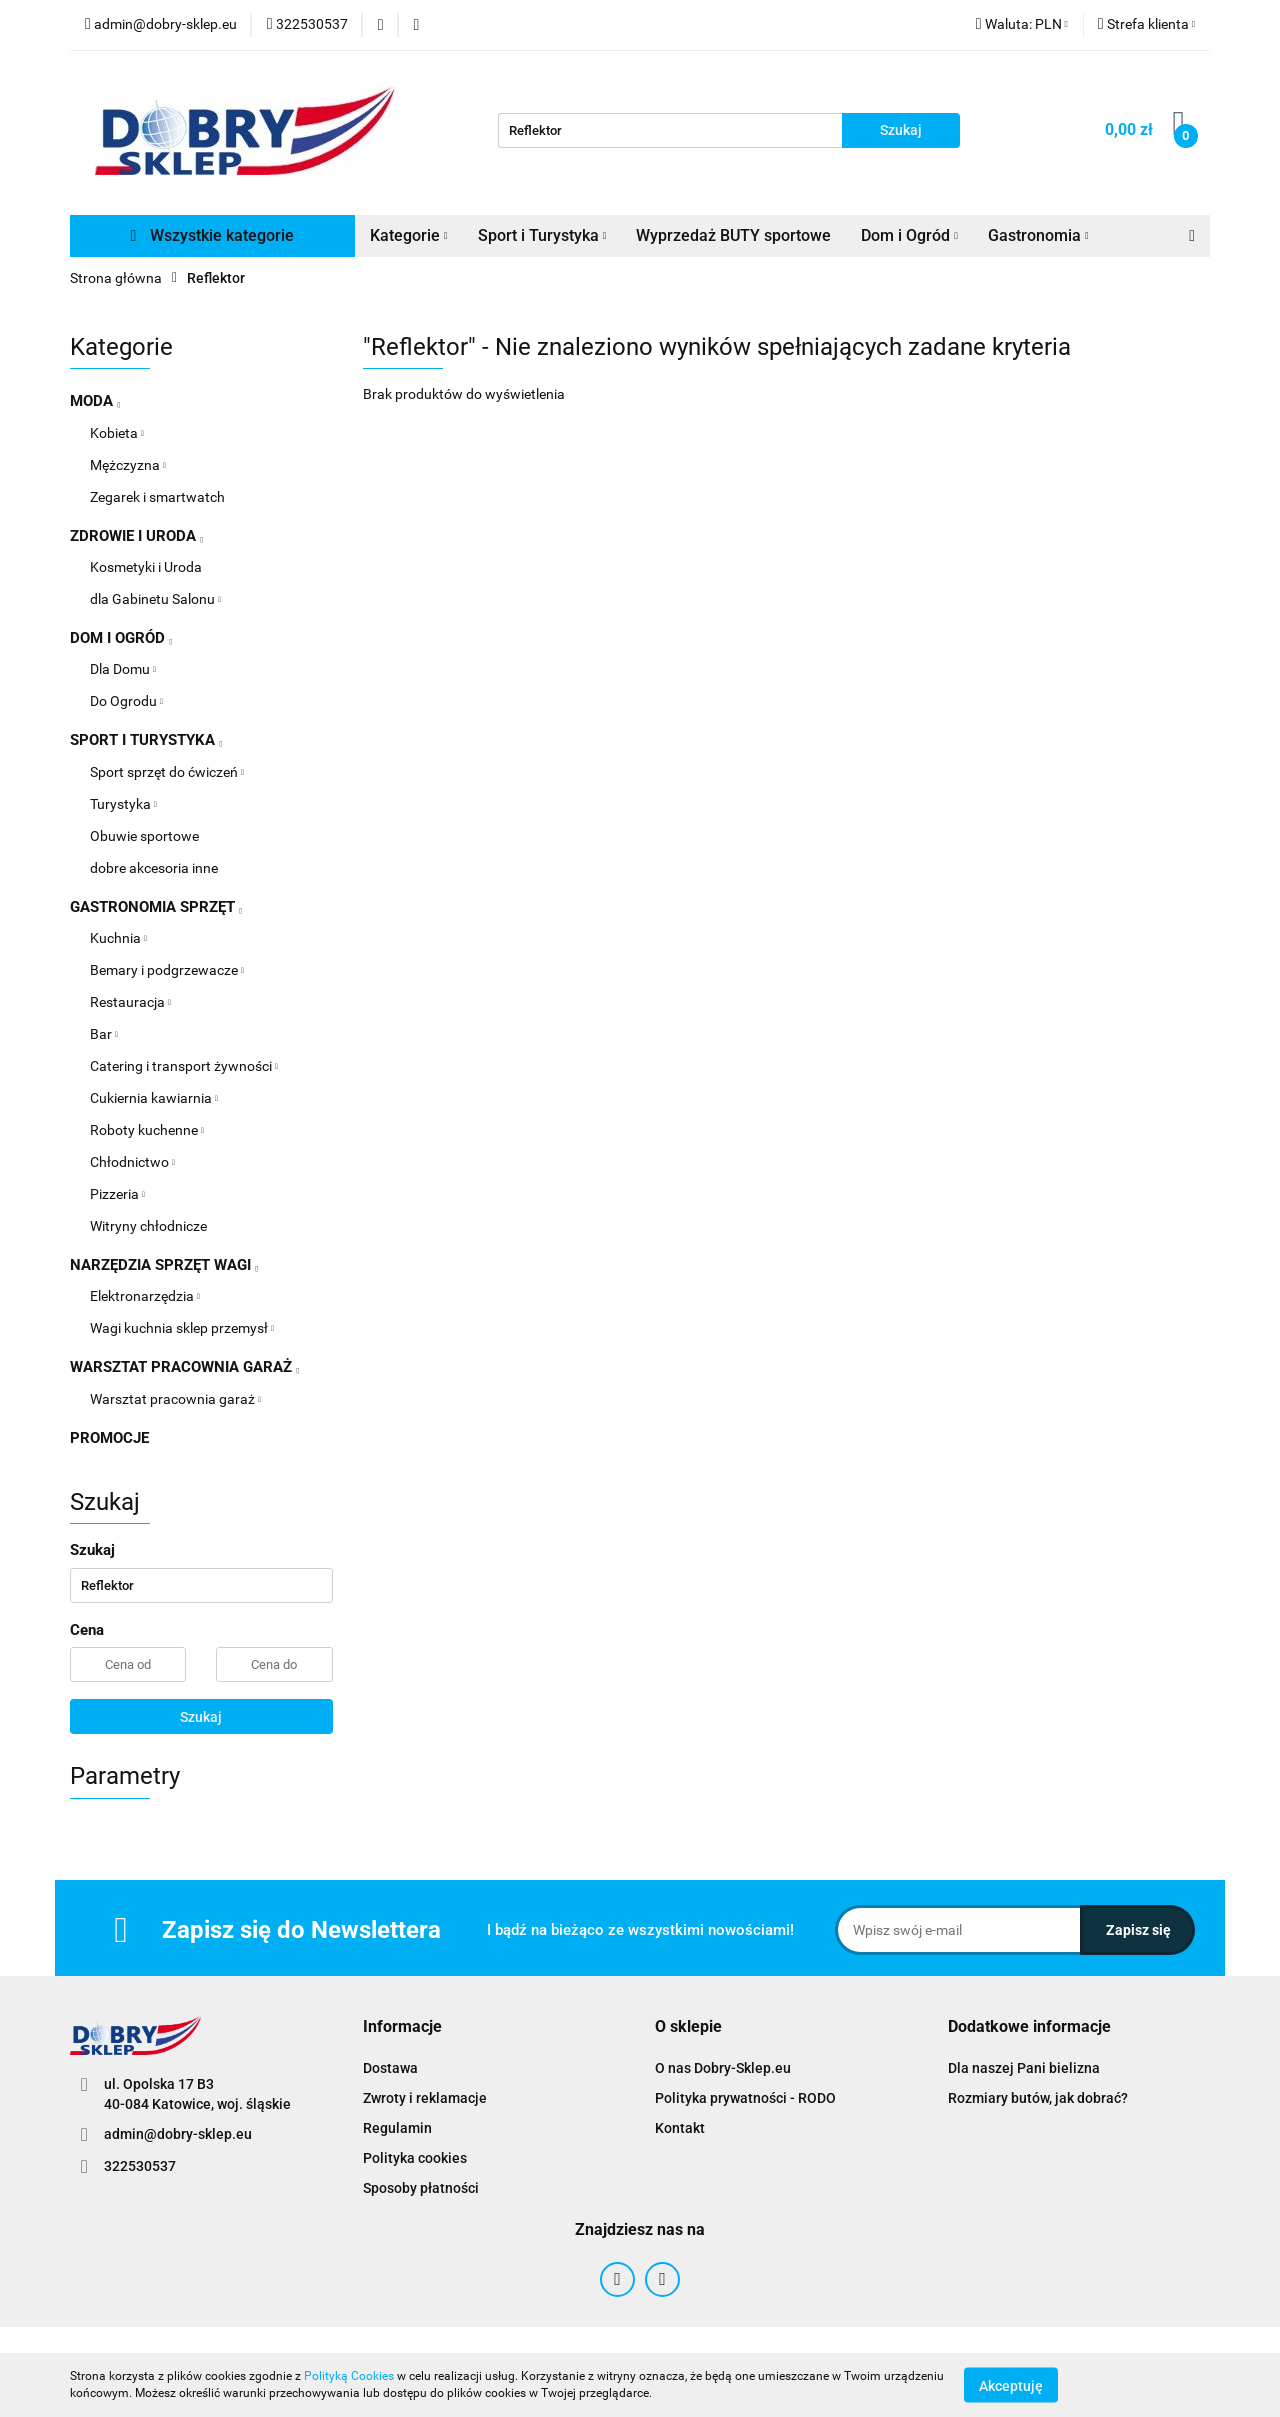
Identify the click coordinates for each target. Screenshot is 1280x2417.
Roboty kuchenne (147, 1130)
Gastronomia (1038, 235)
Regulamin (397, 2128)
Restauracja (130, 1002)
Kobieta (117, 433)
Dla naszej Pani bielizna (1024, 2068)
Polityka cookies (415, 2158)
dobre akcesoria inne (154, 868)
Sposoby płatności (421, 2188)
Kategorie (409, 235)
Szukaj (201, 1717)
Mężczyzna (128, 465)
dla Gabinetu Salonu (155, 599)
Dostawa (390, 2068)
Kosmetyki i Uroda (146, 567)
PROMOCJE (109, 1438)
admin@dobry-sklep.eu (178, 2134)
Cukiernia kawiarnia (154, 1098)
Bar (104, 1034)
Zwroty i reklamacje (425, 2098)
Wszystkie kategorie (213, 235)
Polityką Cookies (349, 2376)
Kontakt (680, 2128)
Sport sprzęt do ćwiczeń (167, 772)
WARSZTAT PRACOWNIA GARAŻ (184, 1367)
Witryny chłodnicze (148, 1226)
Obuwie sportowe (144, 836)
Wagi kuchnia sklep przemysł (182, 1328)
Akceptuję (1011, 2385)
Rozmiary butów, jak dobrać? (1038, 2098)
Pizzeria (117, 1194)
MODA (95, 401)
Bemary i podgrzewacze (167, 970)
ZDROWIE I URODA (136, 536)
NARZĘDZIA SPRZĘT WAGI (164, 1265)
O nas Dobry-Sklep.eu (723, 2068)
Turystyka (123, 804)
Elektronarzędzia (145, 1296)
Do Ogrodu (126, 701)
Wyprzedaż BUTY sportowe (733, 235)
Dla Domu (123, 669)
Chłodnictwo (132, 1162)
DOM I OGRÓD (121, 638)
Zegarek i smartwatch (157, 497)
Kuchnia (118, 938)
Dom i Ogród (909, 235)
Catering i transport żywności (184, 1066)
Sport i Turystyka (542, 235)
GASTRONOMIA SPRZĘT (156, 907)
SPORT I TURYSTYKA (146, 740)
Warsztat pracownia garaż (175, 1399)
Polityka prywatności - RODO (745, 2098)
